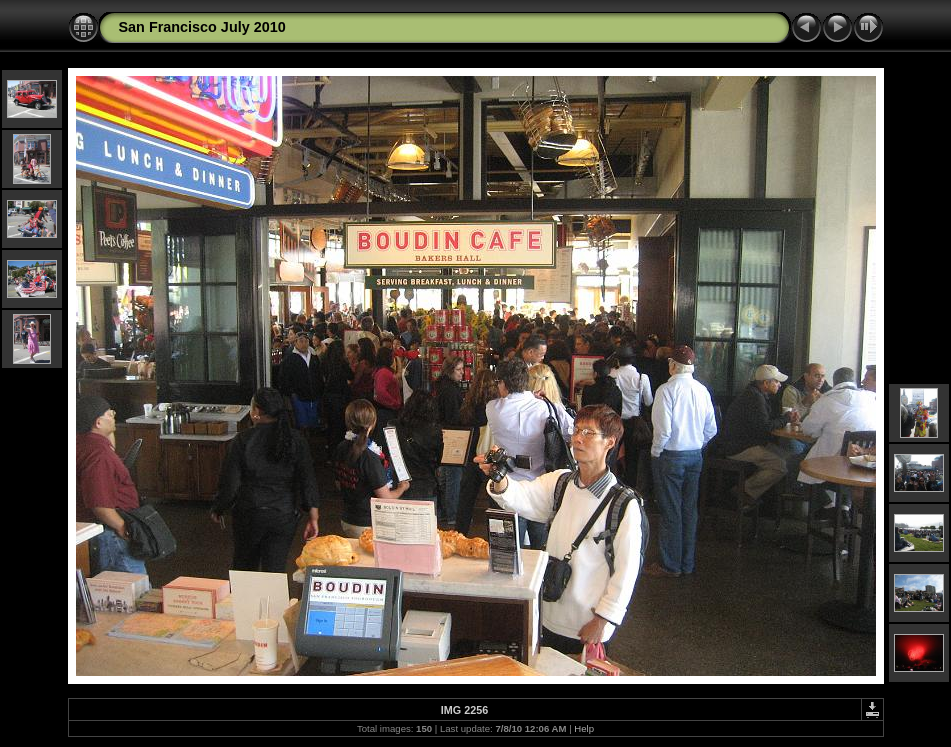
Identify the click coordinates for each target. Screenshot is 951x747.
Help (584, 728)
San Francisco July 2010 (202, 27)
